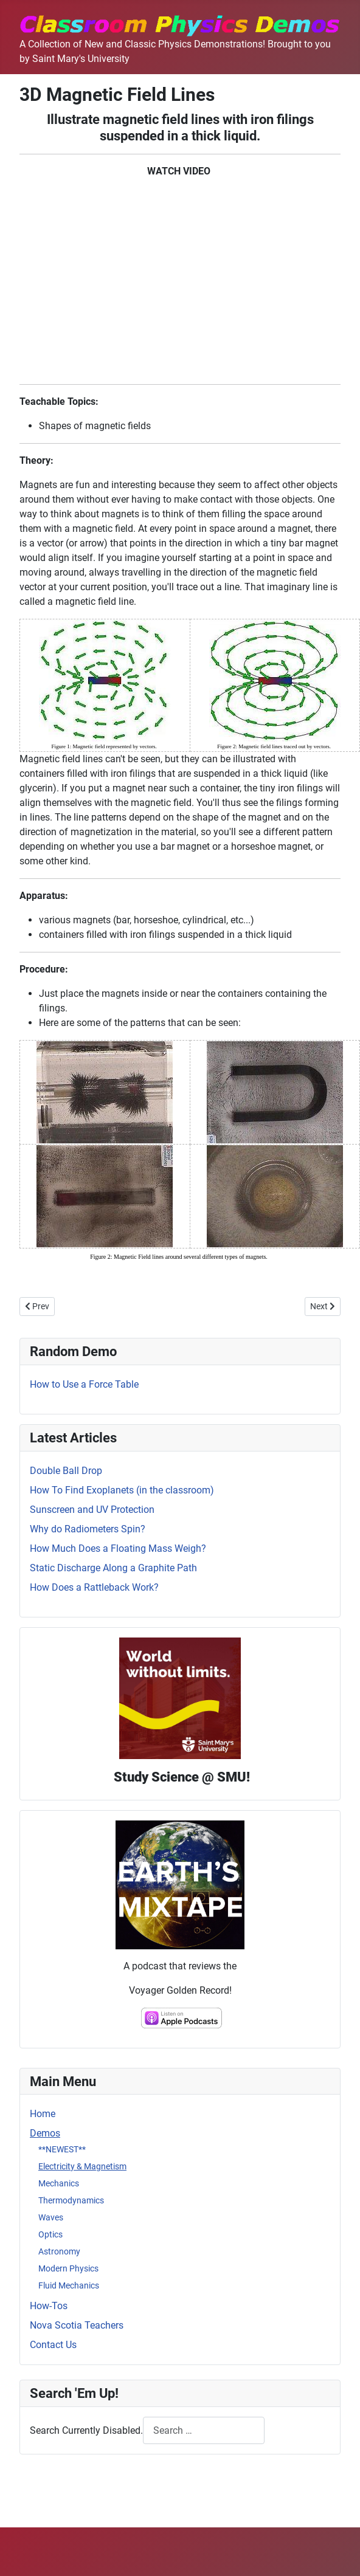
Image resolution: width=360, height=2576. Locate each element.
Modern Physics (68, 2268)
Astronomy (59, 2251)
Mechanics (58, 2183)
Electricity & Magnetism (82, 2166)
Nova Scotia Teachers (76, 2325)
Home (42, 2114)
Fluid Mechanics (68, 2285)
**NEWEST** (62, 2149)
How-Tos (49, 2306)
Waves (50, 2217)
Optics (50, 2234)
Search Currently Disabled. (86, 2430)
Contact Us (53, 2344)
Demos (45, 2133)
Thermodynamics (71, 2200)
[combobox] (204, 2430)
